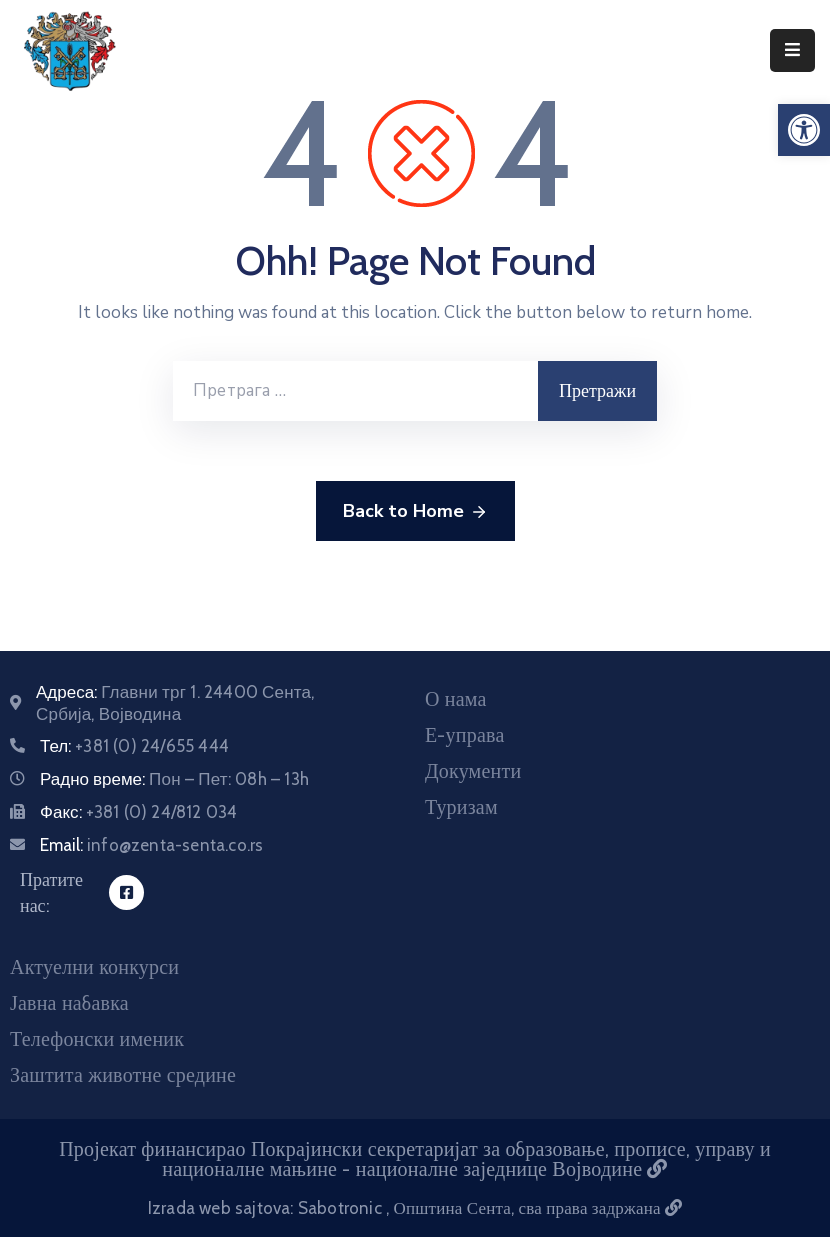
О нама (456, 699)
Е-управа (464, 735)
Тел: (134, 746)
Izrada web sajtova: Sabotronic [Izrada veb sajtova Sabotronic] (267, 1208)
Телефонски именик (97, 1039)
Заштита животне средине (123, 1075)
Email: (151, 845)
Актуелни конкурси (94, 967)
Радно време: (174, 779)
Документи (473, 771)
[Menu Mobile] (792, 50)
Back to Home (415, 512)
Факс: (138, 812)
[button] (804, 130)
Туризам (461, 807)
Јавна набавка (69, 1003)
